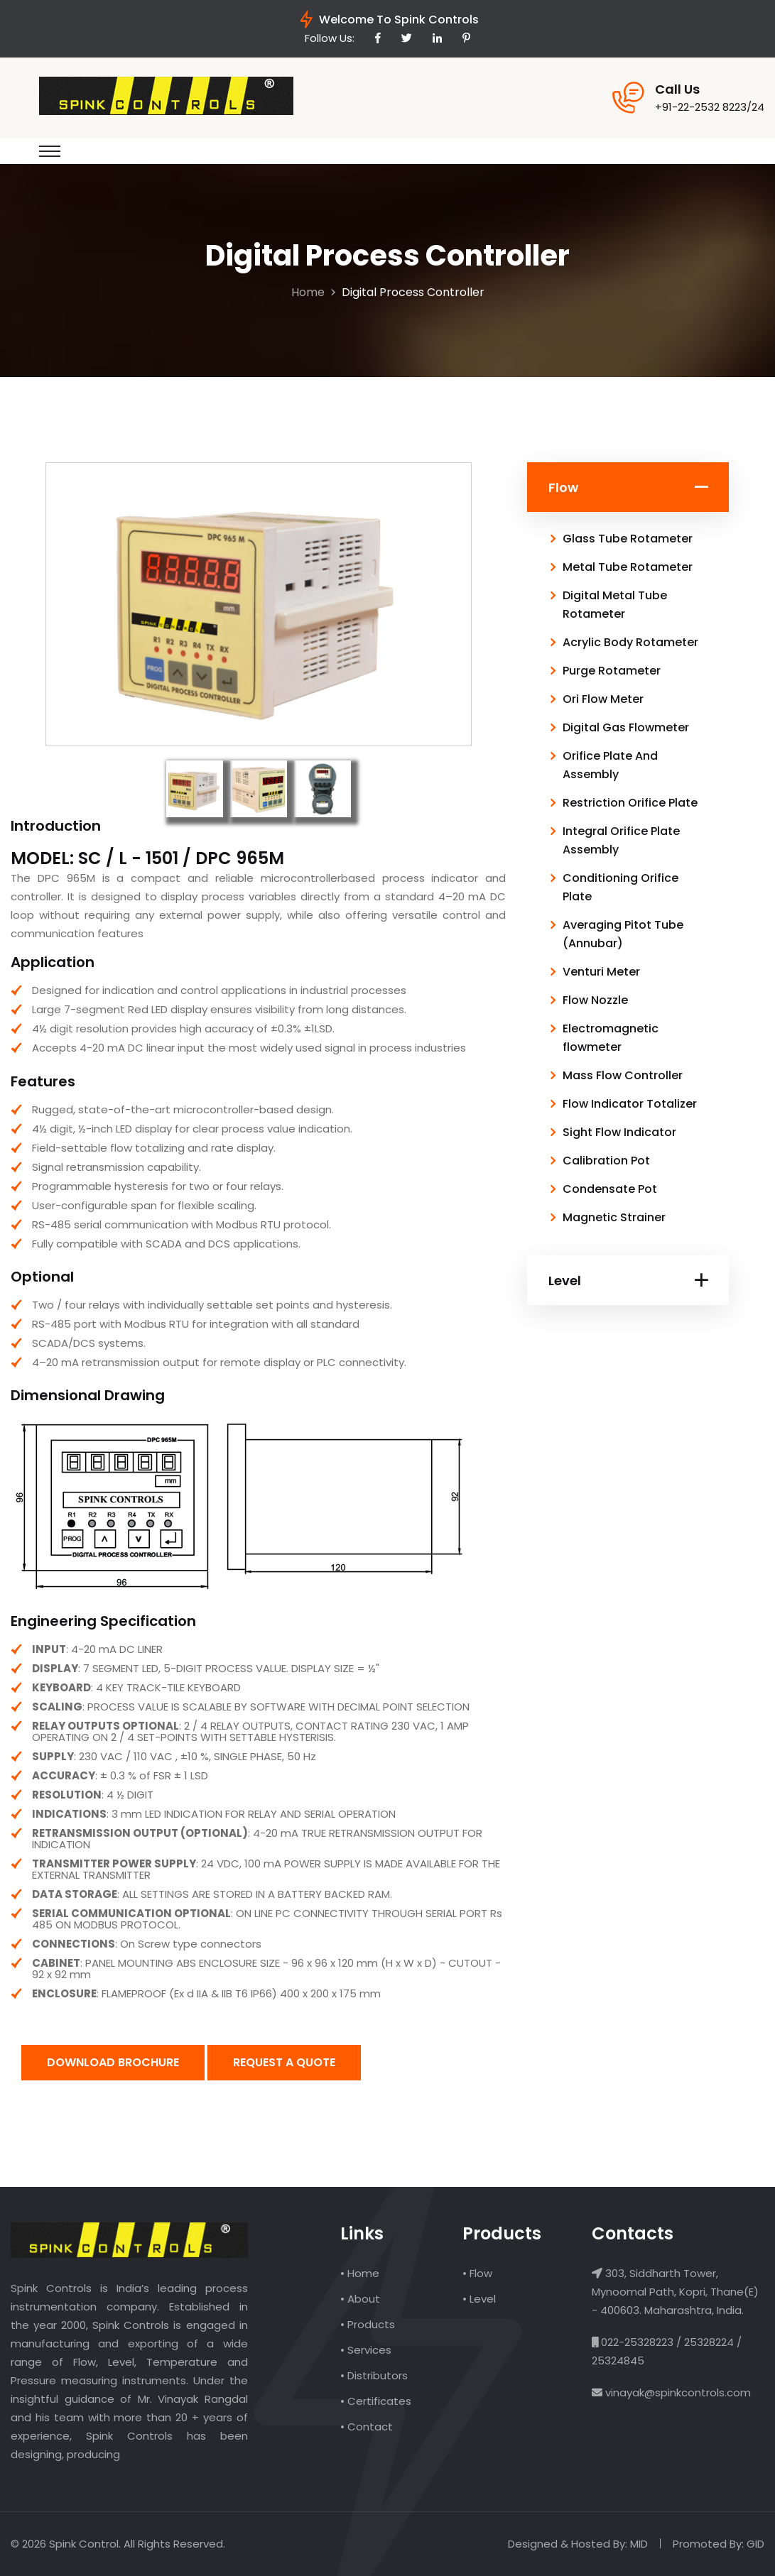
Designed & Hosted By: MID (578, 2543)
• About (360, 2298)
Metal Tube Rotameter (628, 567)
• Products (367, 2324)
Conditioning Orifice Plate (620, 887)
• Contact (366, 2426)
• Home (359, 2273)
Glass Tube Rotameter (628, 538)
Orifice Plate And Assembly (610, 765)
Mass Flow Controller (623, 1075)
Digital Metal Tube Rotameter (615, 604)
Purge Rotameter (612, 670)
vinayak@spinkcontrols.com (676, 2392)
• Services (365, 2349)
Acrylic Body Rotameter (630, 642)
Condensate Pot (610, 1189)
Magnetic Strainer (614, 1217)
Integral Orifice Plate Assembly (621, 840)
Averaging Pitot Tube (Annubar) (623, 934)
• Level (479, 2298)
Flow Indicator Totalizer (630, 1104)
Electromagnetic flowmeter (611, 1037)
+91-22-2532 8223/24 (709, 106)
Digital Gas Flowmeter (626, 727)
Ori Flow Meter (603, 699)
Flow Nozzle (595, 1000)
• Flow (477, 2273)
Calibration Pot (606, 1160)
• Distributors (374, 2375)
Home (308, 292)
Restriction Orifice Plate (630, 803)
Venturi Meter (601, 972)
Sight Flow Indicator (619, 1132)
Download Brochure (113, 2062)
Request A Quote (284, 2062)
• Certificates (375, 2401)
